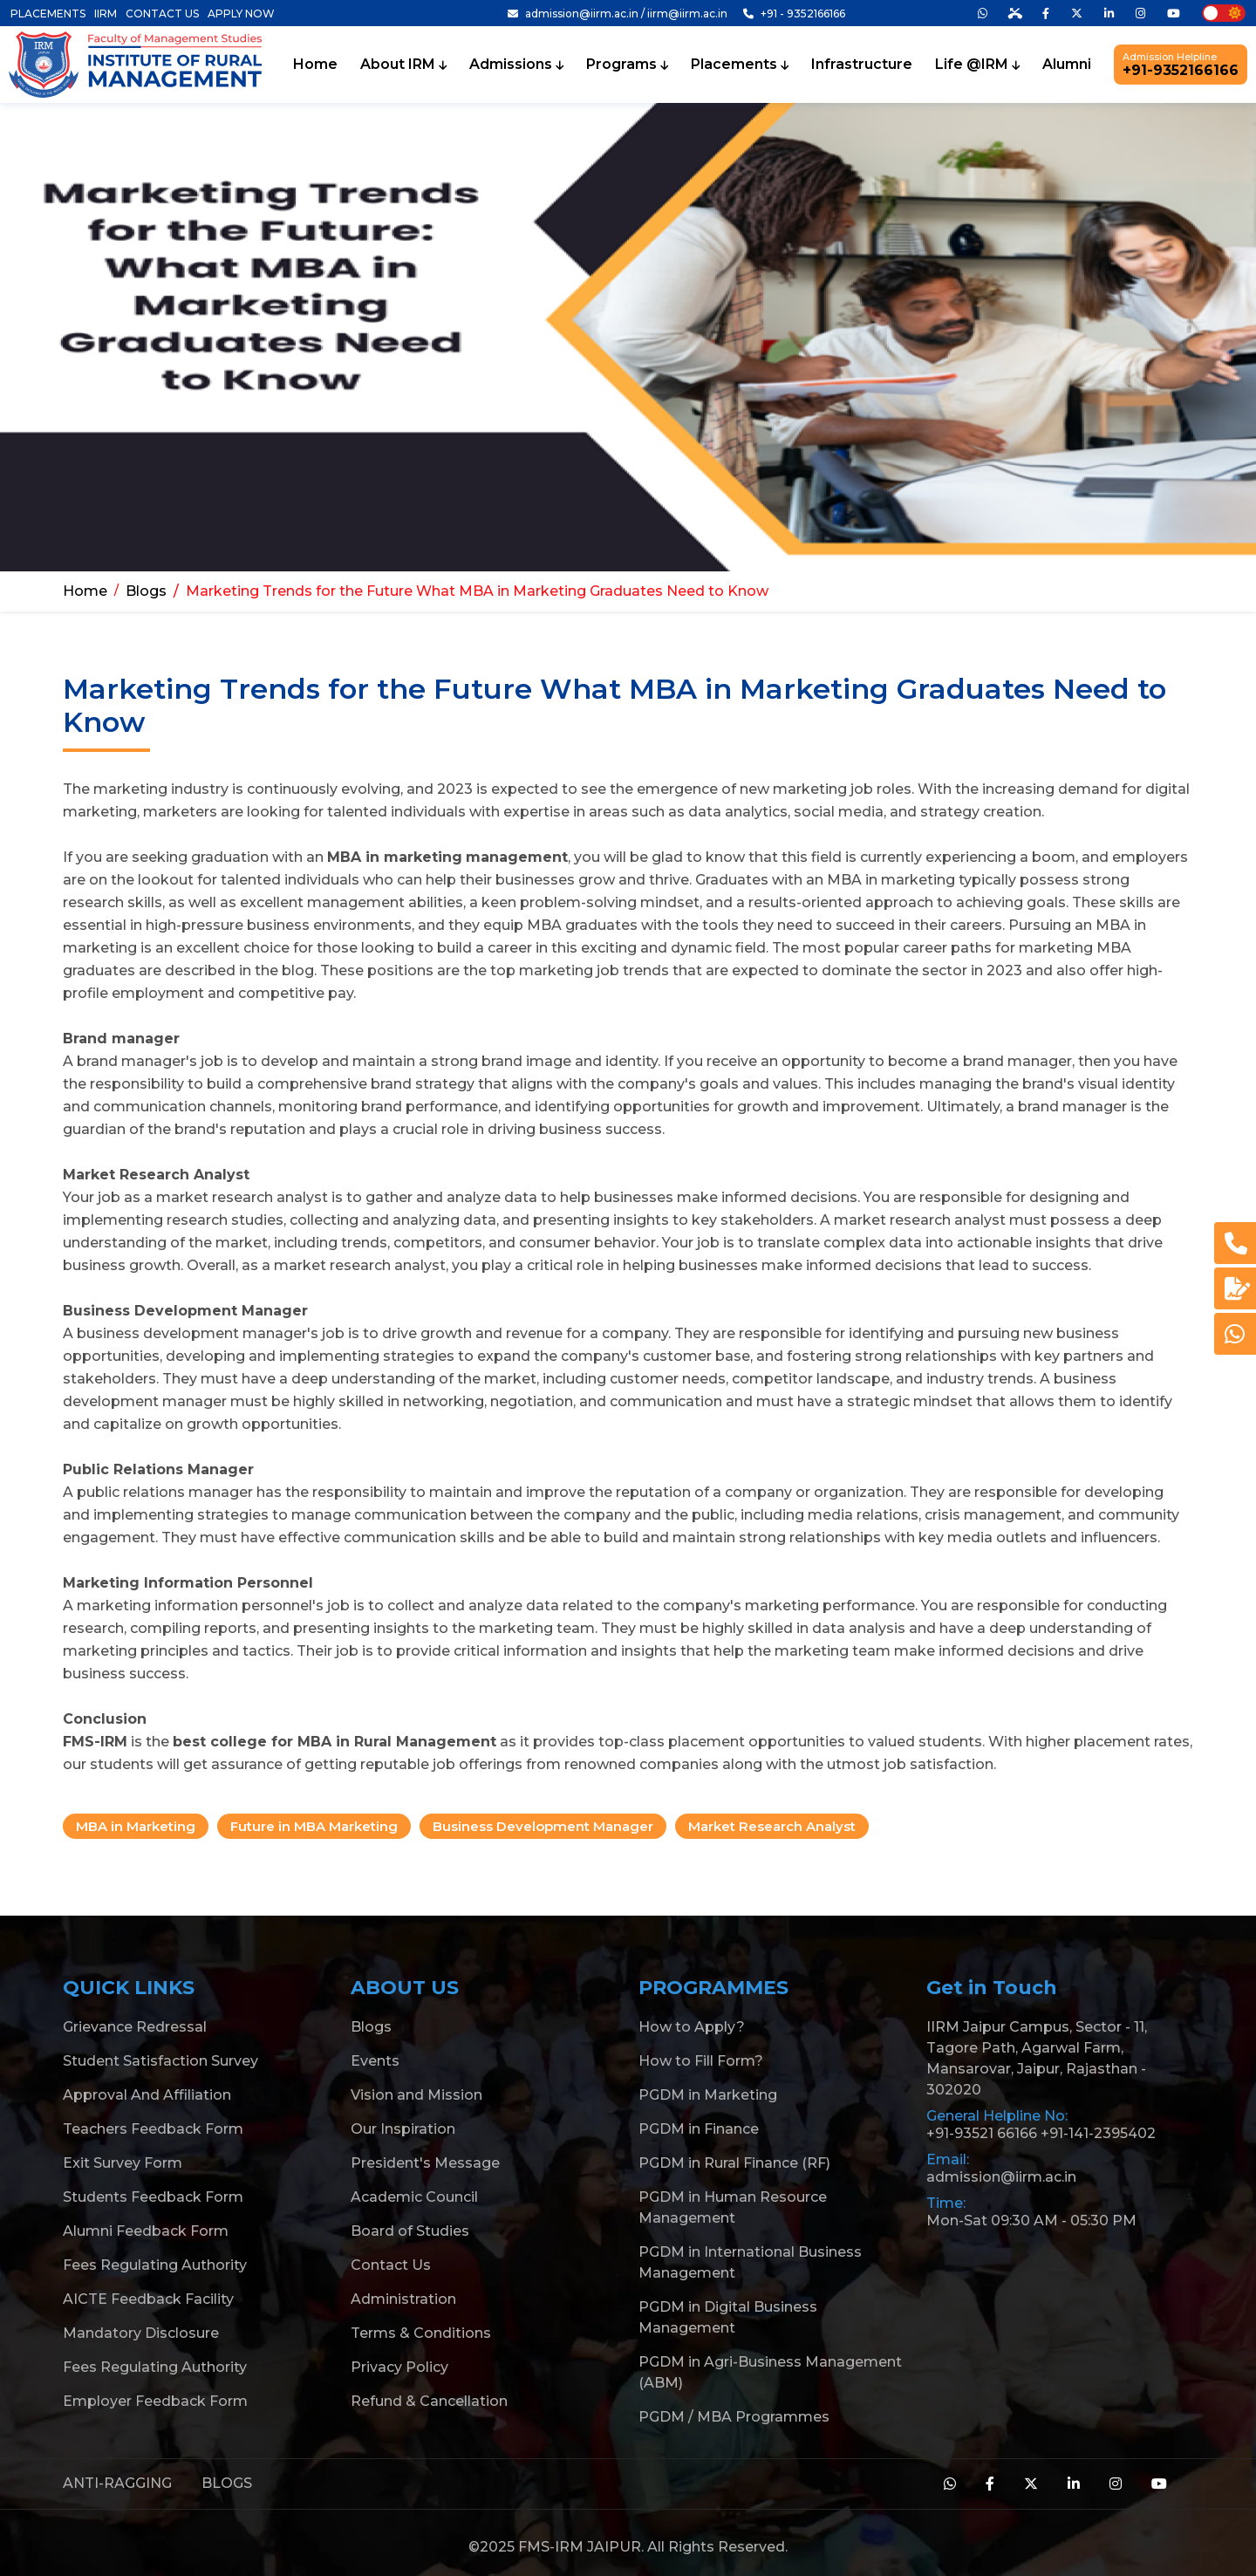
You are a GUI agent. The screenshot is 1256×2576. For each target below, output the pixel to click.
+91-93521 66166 (981, 2133)
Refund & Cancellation (429, 2401)
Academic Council (414, 2197)
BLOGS (226, 2483)
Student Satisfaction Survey (160, 2061)
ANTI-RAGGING (117, 2483)
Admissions (516, 65)
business (1087, 1333)
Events (375, 2061)
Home (315, 65)
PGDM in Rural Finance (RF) (734, 2163)
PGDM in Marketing (707, 2095)
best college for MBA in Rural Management (334, 1741)
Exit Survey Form (122, 2163)
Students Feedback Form (153, 2197)
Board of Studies (410, 2231)
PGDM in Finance (698, 2129)
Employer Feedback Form (155, 2401)
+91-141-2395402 (1098, 2133)
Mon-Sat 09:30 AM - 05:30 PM (1031, 2220)
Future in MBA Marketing (314, 1826)
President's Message (425, 2163)
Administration (403, 2299)
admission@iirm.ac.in (1001, 2177)
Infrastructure (861, 65)
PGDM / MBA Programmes (733, 2417)
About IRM (403, 65)
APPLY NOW (241, 13)
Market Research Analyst (772, 1826)
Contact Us (391, 2265)
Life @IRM (977, 65)
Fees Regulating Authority (155, 2265)
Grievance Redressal (135, 2027)
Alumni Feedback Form (146, 2231)
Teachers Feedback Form (153, 2129)
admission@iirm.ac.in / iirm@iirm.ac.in (617, 13)
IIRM (105, 13)
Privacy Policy (399, 2367)
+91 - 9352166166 (794, 13)
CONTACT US (162, 13)
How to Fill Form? (700, 2061)
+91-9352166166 (1181, 65)
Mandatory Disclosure (141, 2333)
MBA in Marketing (135, 1826)
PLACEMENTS (47, 13)
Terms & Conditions (421, 2333)
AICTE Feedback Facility (148, 2299)
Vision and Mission (416, 2095)
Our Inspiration (403, 2129)
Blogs (146, 591)
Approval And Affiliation (147, 2095)
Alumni (1066, 65)
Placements (739, 65)
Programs (627, 65)
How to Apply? (691, 2027)
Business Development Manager (543, 1826)
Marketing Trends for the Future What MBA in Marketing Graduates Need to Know (477, 591)
